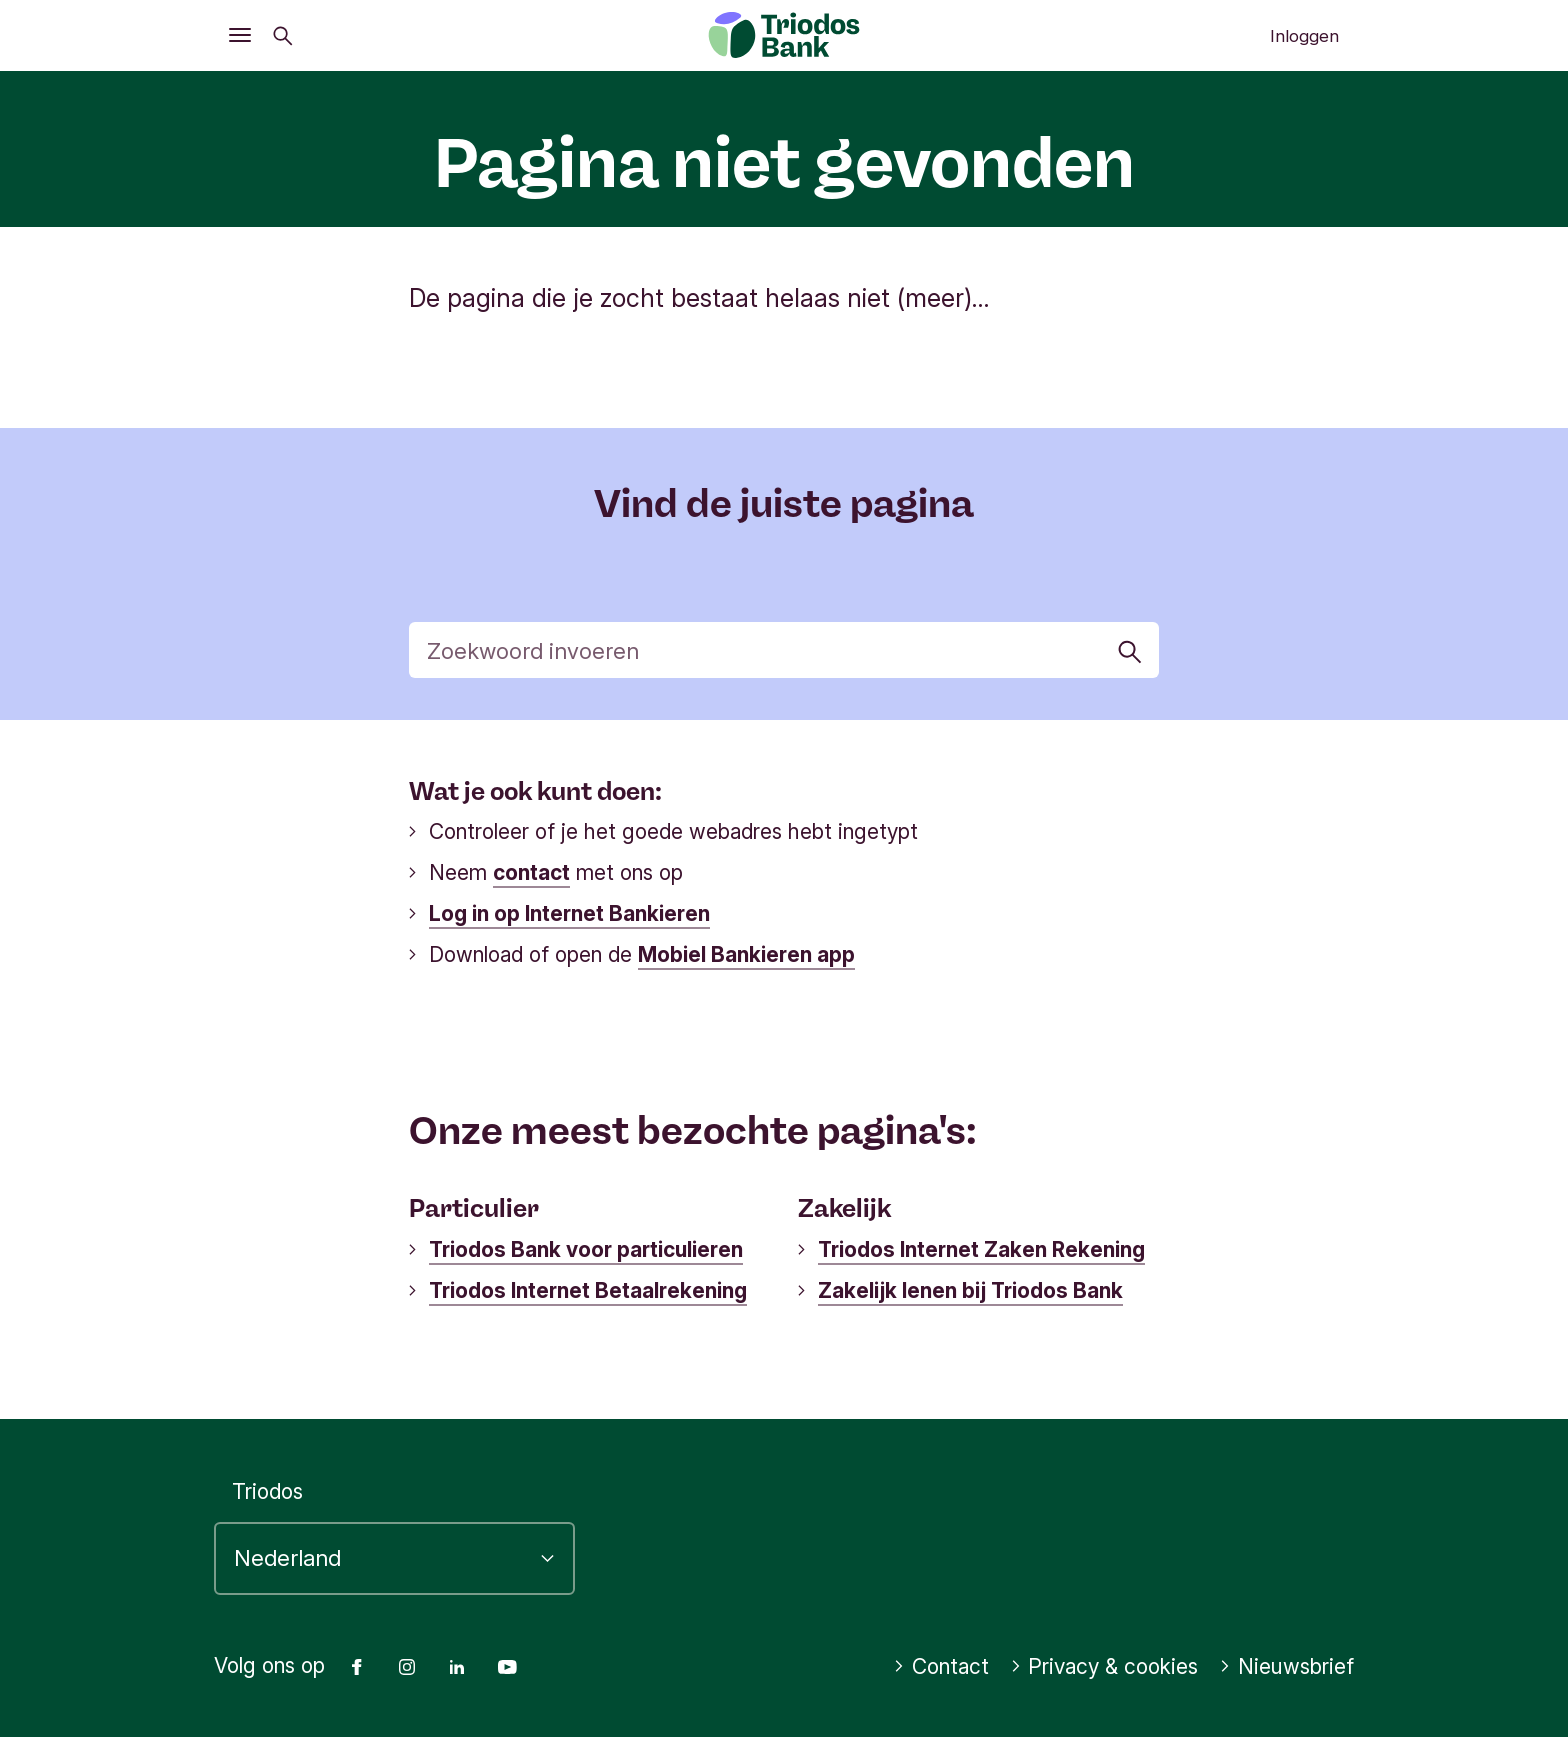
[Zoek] (784, 650)
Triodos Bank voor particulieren (586, 1249)
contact (531, 872)
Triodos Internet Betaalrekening (588, 1290)
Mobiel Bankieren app (746, 954)
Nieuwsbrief (1286, 1666)
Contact (941, 1666)
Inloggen (1304, 36)
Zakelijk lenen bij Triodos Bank (970, 1290)
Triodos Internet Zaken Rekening (981, 1249)
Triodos (267, 1491)
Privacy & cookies (1104, 1666)
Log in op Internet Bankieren (569, 913)
